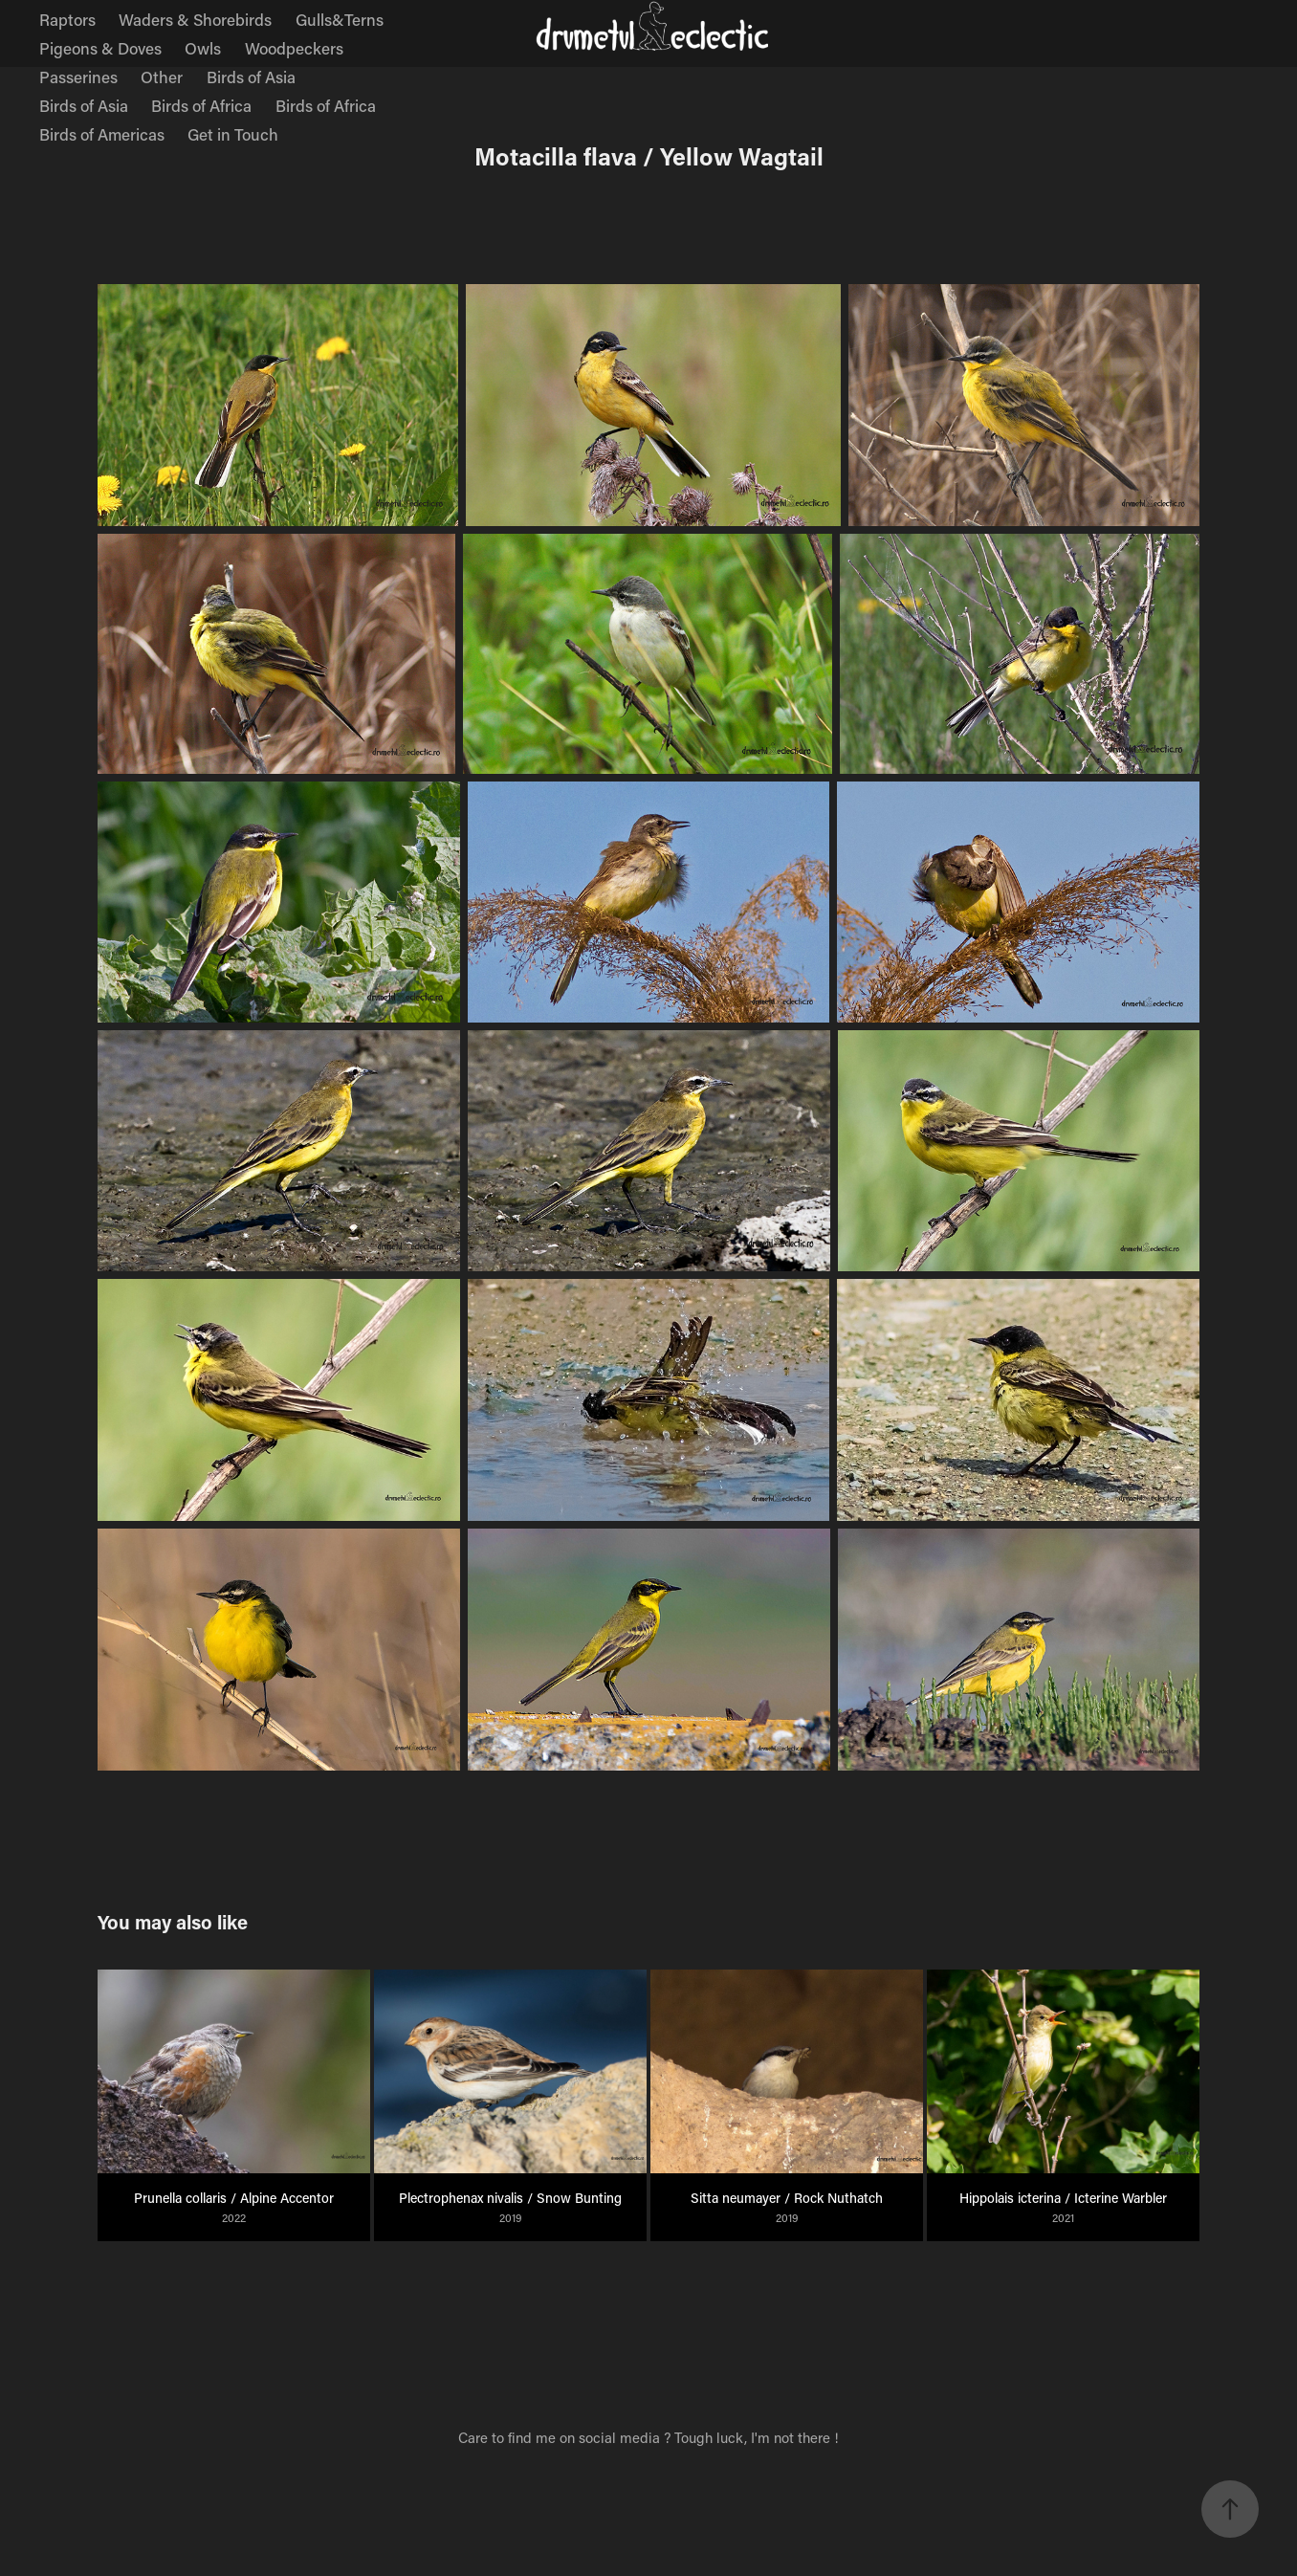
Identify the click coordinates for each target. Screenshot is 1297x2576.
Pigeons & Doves (100, 47)
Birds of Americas (102, 133)
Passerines (78, 76)
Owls (203, 47)
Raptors (67, 19)
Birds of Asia (251, 76)
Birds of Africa (201, 105)
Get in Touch (232, 133)
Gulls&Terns (340, 19)
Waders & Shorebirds (195, 19)
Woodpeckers (294, 47)
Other (162, 76)
